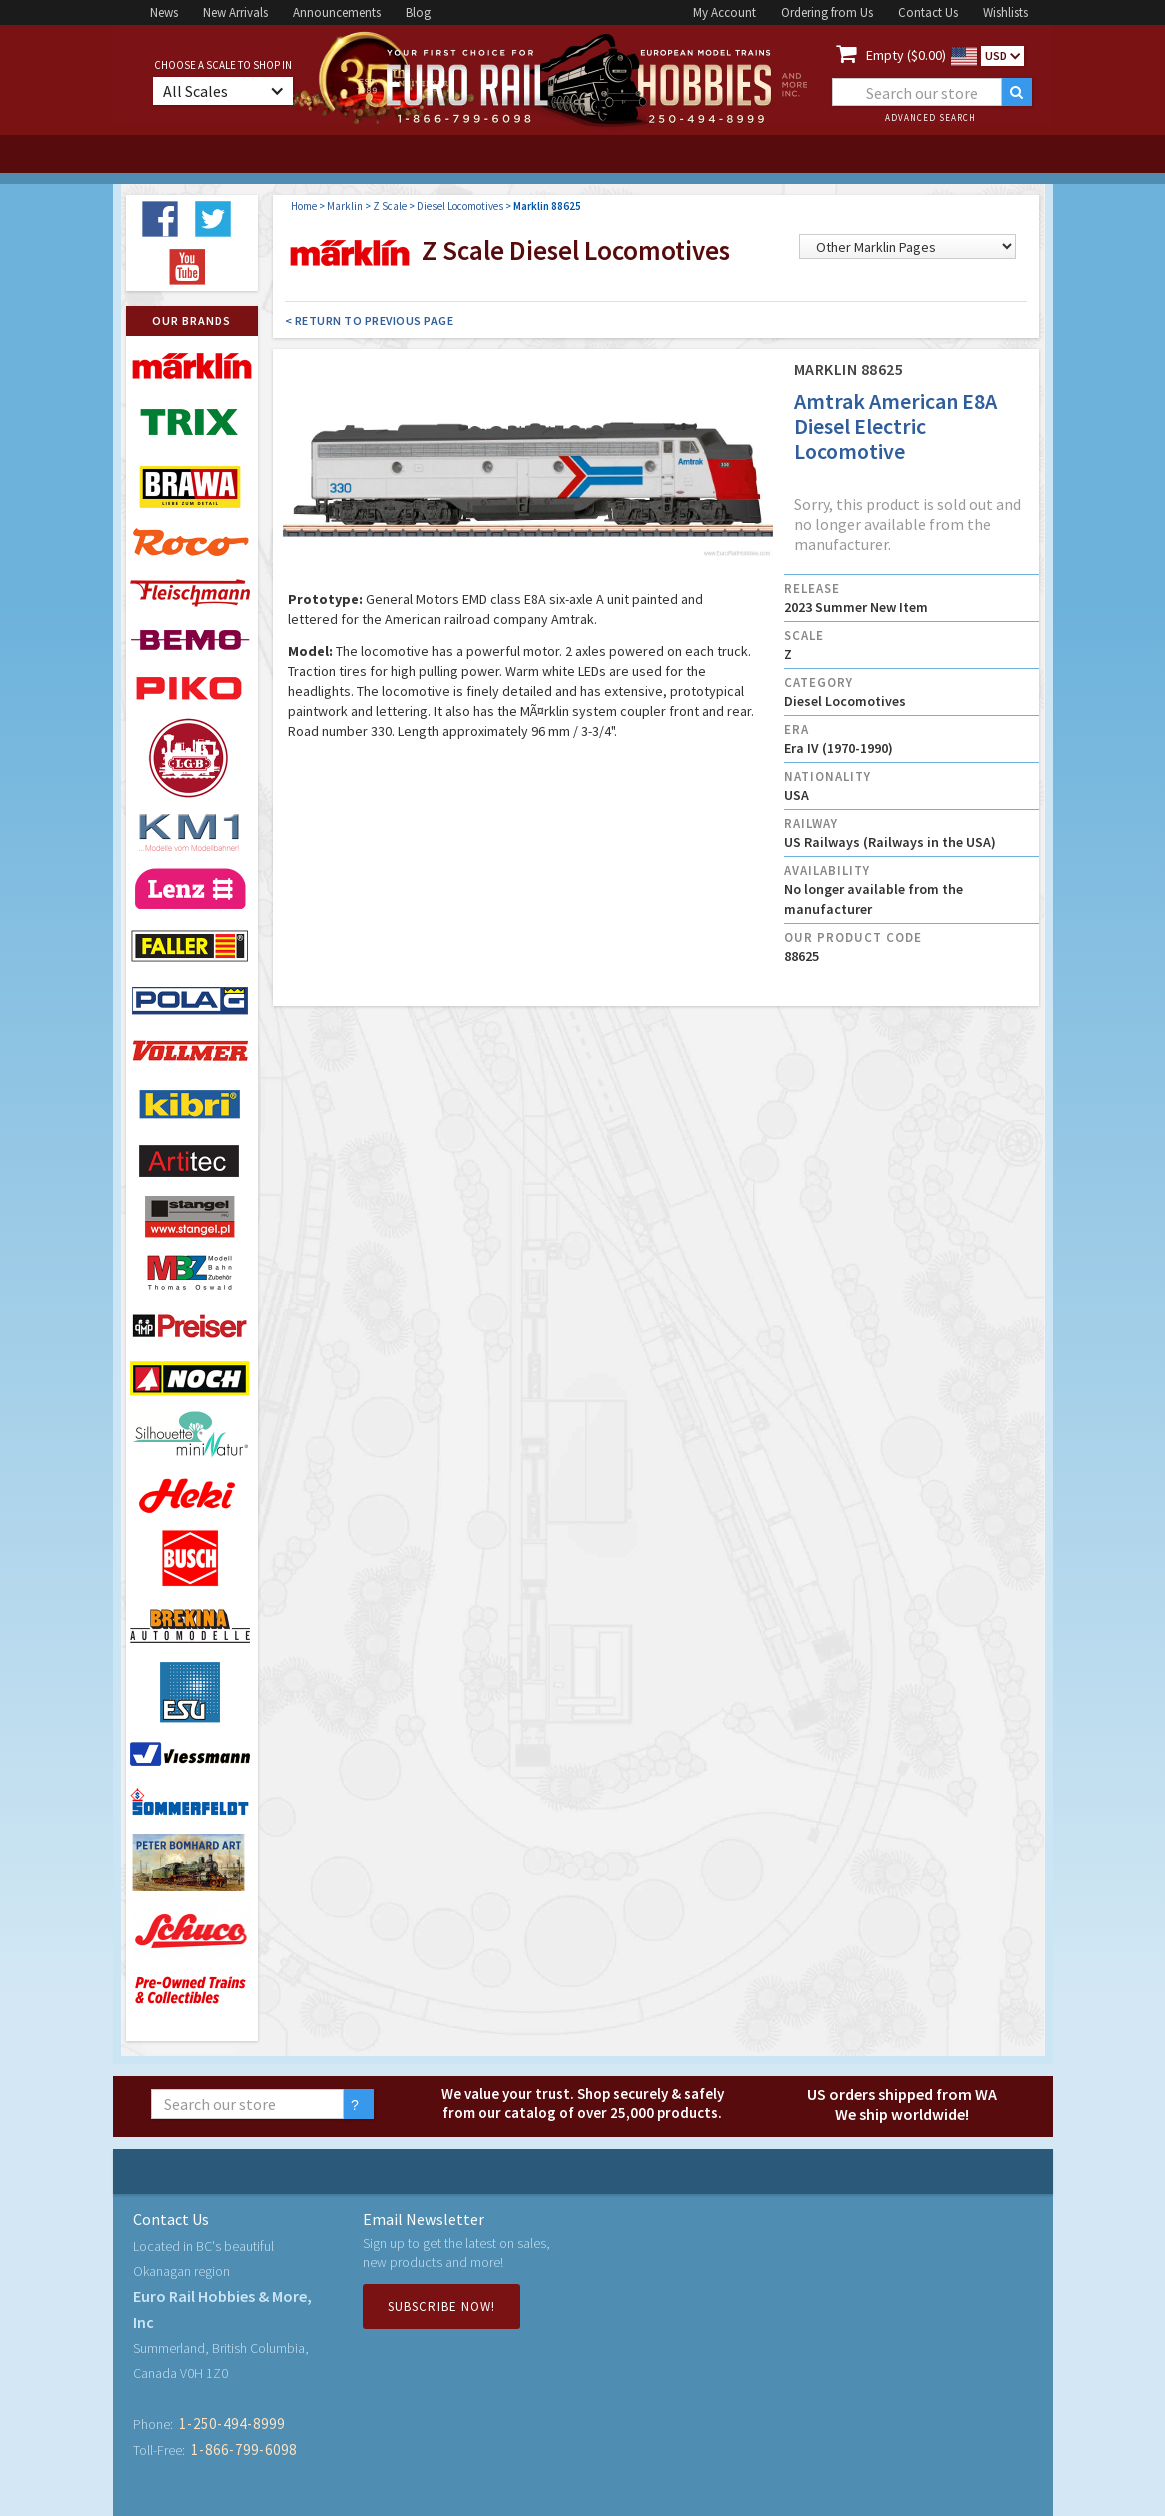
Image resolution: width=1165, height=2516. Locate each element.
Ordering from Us (827, 12)
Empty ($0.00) (906, 55)
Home (304, 206)
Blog (418, 12)
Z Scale (390, 206)
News (164, 12)
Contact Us (928, 12)
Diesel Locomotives (460, 206)
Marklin (345, 206)
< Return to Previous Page (369, 320)
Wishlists (1005, 12)
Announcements (337, 12)
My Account (724, 12)
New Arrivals (235, 12)
